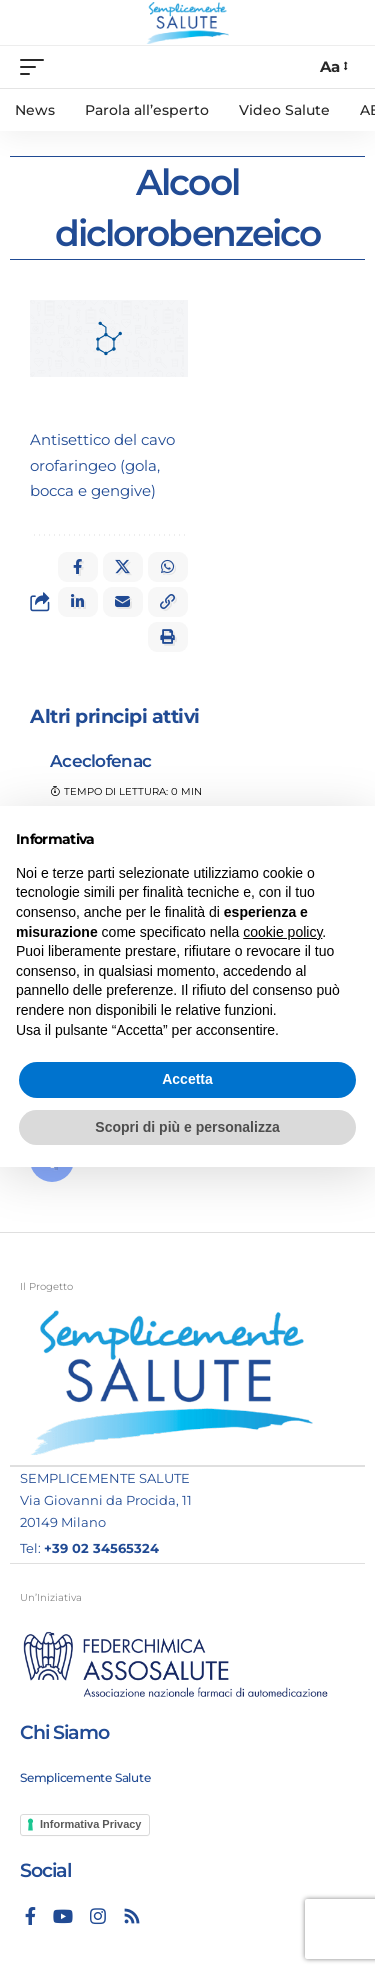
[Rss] (132, 1916)
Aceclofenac (100, 761)
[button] (168, 602)
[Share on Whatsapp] (168, 567)
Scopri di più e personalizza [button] (187, 1127)
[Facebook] (30, 1916)
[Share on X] (123, 567)
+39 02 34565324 (101, 1548)
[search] (295, 67)
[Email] (123, 602)
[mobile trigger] (37, 67)
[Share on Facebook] (78, 567)
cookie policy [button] (282, 932)
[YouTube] (63, 1916)
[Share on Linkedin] (78, 602)
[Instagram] (98, 1916)
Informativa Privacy (91, 1824)
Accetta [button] (187, 1079)
